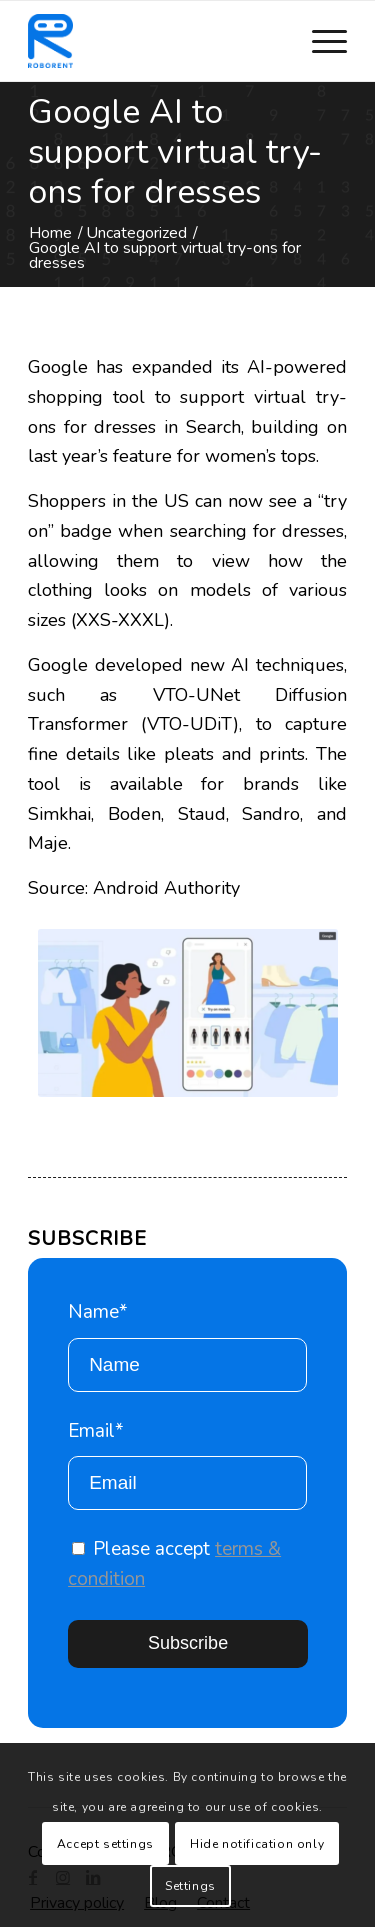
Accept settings (105, 1844)
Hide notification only (257, 1844)
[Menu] (319, 41)
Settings (190, 1886)
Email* (187, 1464)
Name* (187, 1345)
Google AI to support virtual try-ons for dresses (175, 152)
